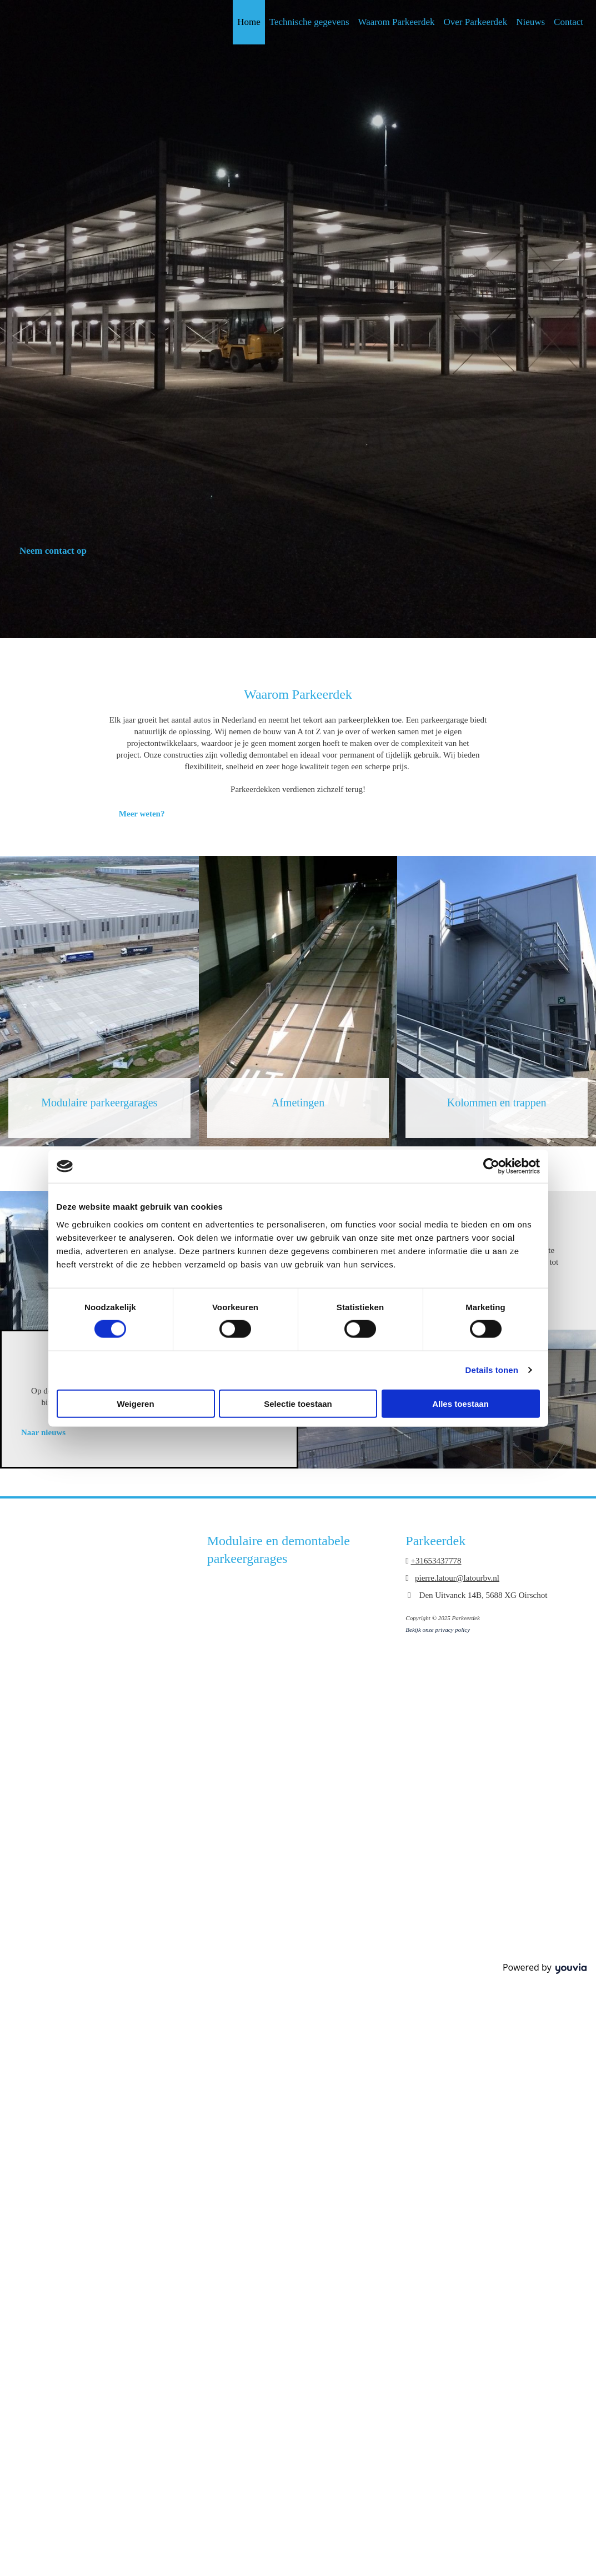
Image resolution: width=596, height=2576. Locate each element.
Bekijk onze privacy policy (437, 1629)
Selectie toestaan (298, 1403)
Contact (568, 22)
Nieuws (530, 22)
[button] (53, 551)
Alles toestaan (460, 1403)
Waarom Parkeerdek (396, 22)
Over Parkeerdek (475, 22)
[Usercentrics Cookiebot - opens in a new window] (491, 1166)
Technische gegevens (309, 22)
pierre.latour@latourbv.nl (457, 1577)
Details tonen (491, 1370)
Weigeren (135, 1403)
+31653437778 (436, 1560)
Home (249, 22)
